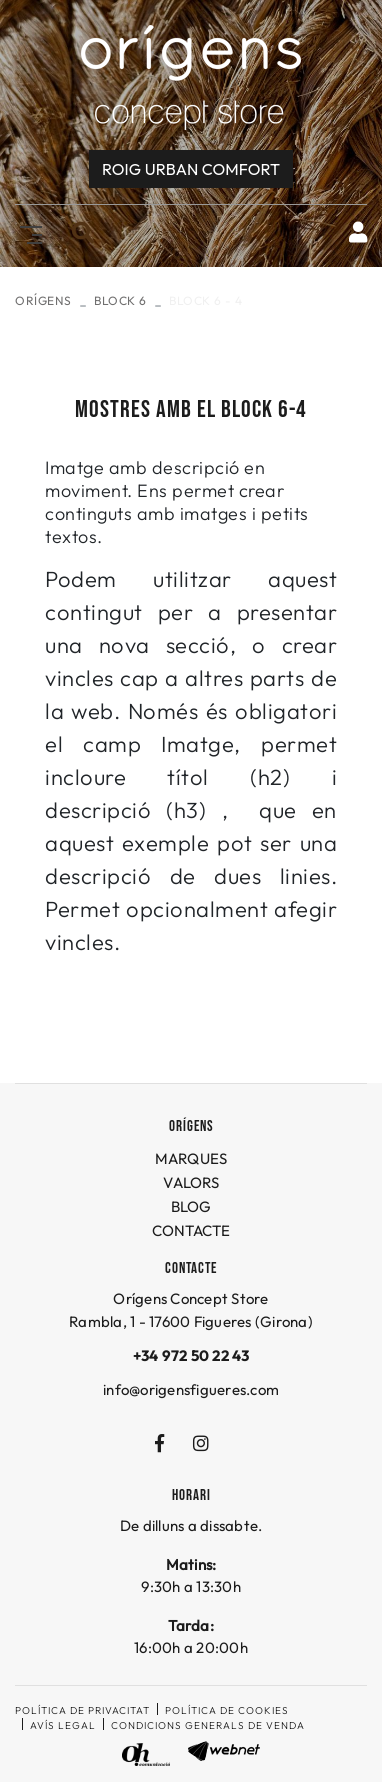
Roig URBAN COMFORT (191, 169)
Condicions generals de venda (208, 1725)
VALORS (191, 1182)
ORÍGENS (43, 300)
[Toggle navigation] (27, 232)
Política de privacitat (82, 1710)
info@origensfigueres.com (191, 1389)
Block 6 (120, 300)
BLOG (191, 1206)
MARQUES (191, 1158)
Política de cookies (227, 1710)
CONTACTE (191, 1230)
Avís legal (63, 1725)
